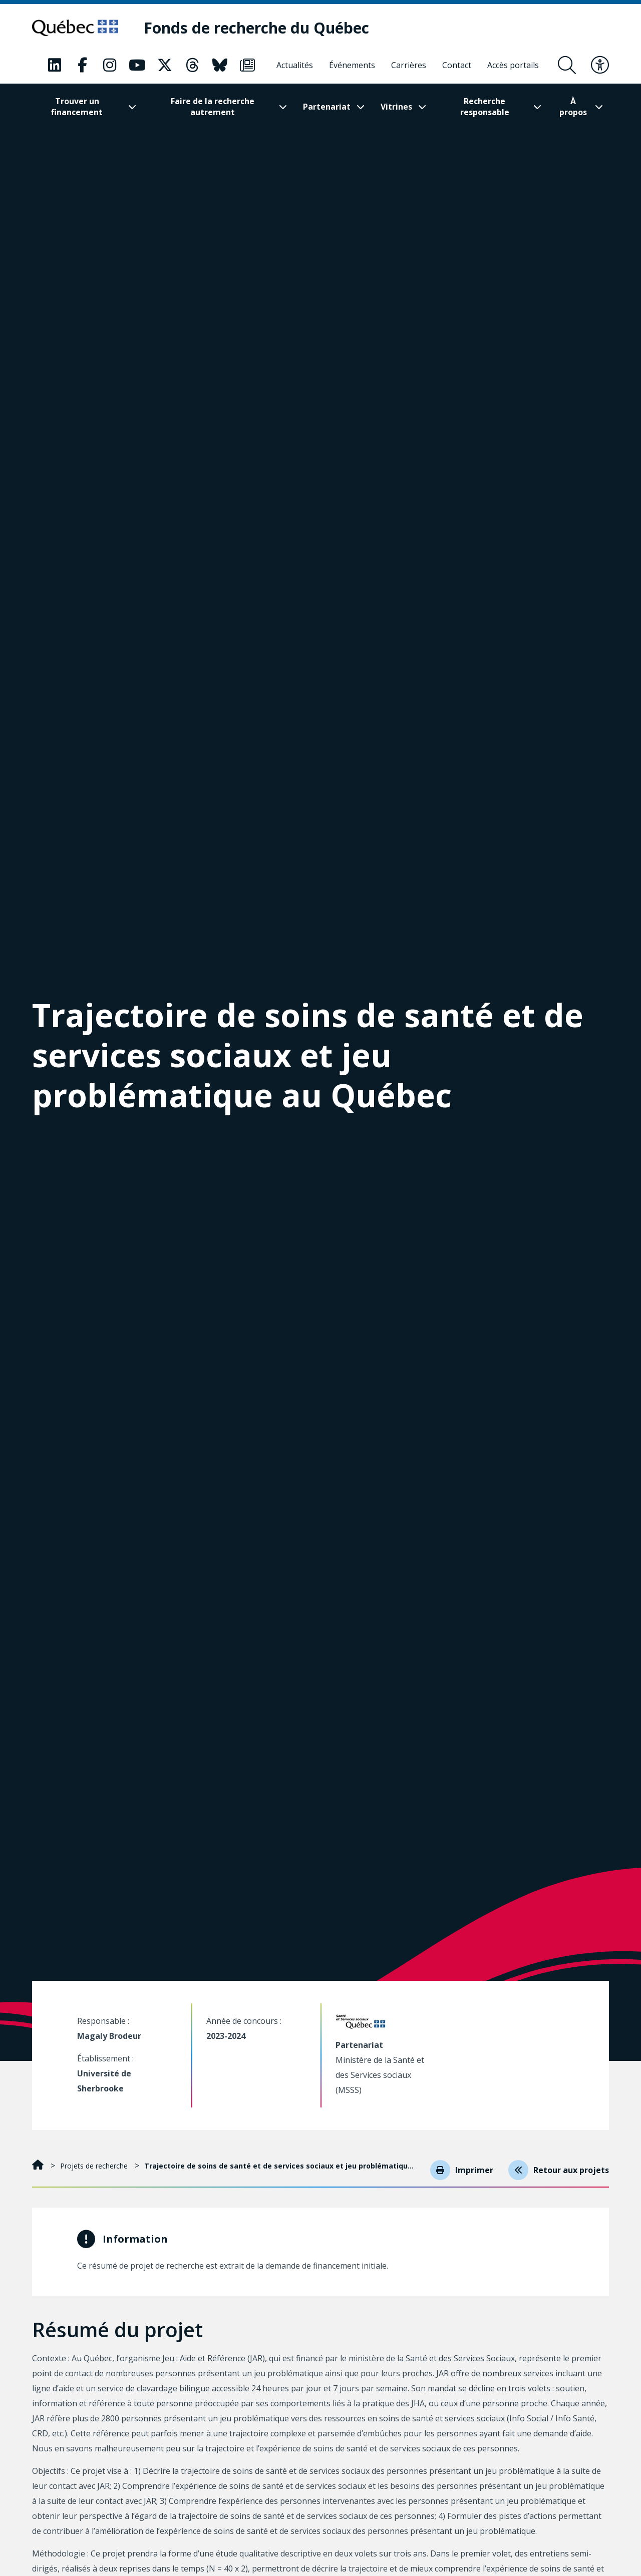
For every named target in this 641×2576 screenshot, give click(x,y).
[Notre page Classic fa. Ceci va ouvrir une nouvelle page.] (55, 66)
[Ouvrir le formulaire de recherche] (567, 66)
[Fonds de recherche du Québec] (263, 28)
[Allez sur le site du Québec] (78, 28)
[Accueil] (39, 2171)
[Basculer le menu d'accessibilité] (600, 66)
